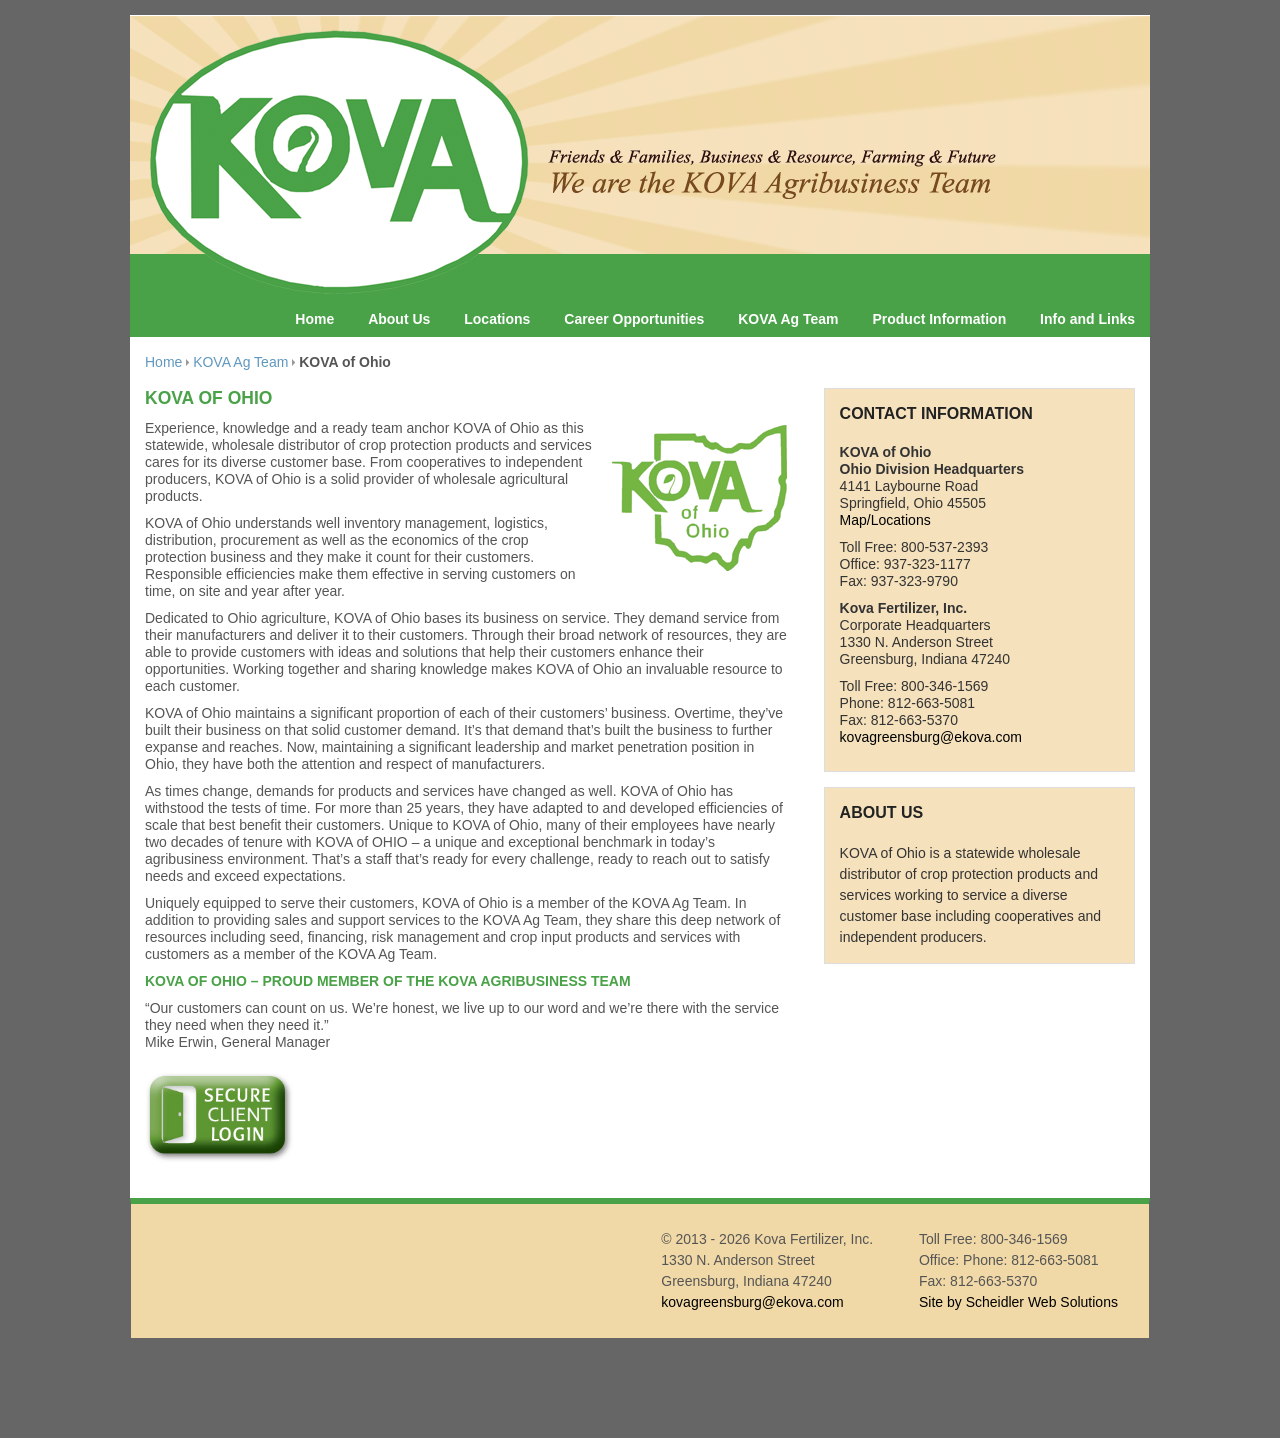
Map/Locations (885, 520)
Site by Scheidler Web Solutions (1018, 1302)
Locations (497, 319)
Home (314, 319)
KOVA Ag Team (788, 319)
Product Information (939, 319)
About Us (399, 319)
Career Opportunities (634, 319)
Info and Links (1087, 319)
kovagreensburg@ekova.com (931, 737)
